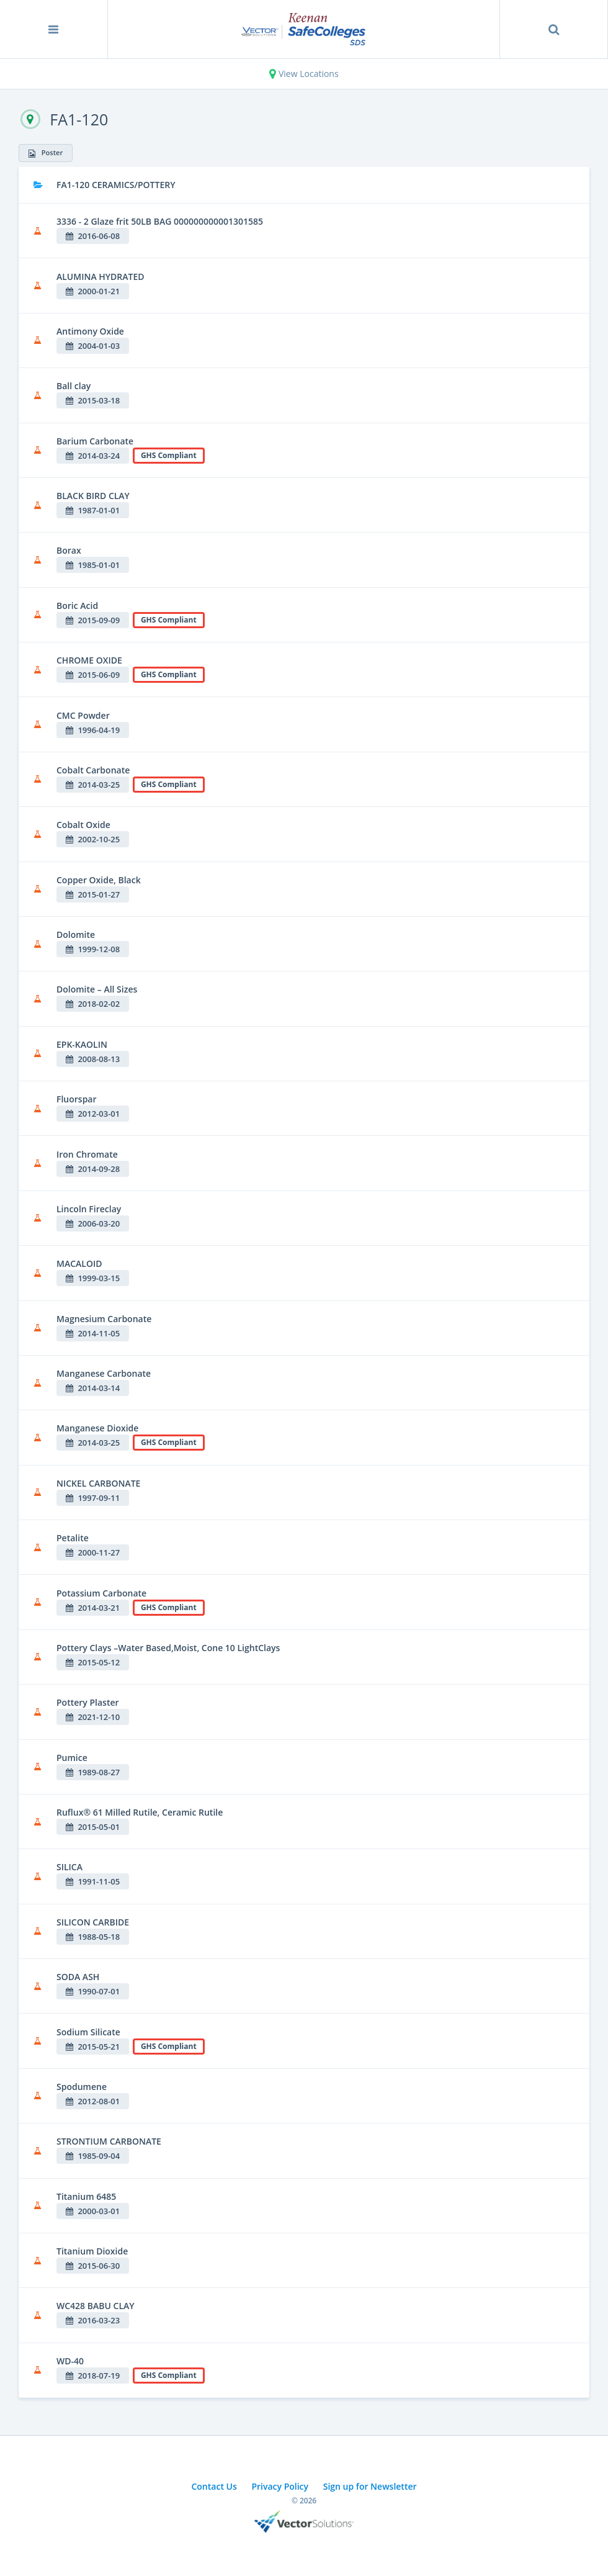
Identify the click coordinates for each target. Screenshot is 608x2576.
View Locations (303, 73)
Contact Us (213, 2486)
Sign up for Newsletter (370, 2486)
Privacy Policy (279, 2486)
